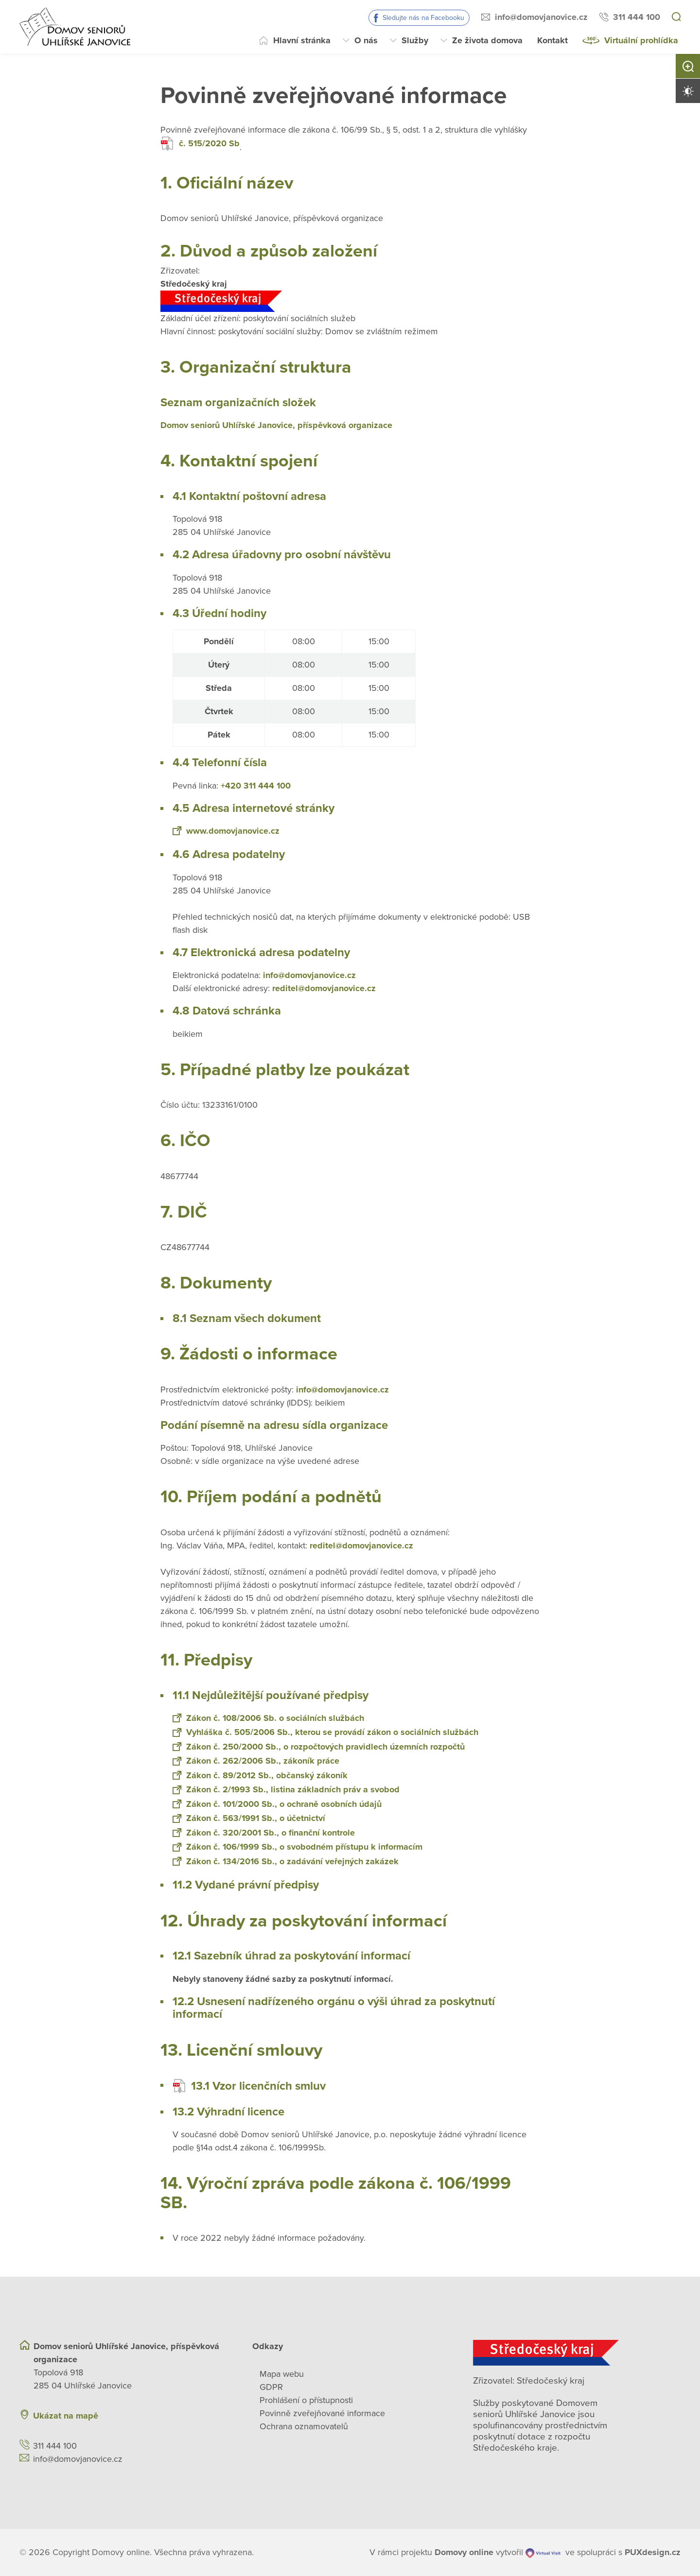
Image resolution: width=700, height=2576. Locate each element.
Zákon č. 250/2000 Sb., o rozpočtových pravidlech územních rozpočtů (319, 1746)
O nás (366, 40)
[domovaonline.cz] (464, 2552)
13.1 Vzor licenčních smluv (249, 2086)
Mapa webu (282, 2374)
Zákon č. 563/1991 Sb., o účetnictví (249, 1818)
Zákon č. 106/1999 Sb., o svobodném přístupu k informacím (297, 1846)
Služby (415, 40)
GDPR (271, 2387)
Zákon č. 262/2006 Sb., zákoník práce (256, 1760)
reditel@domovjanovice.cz (324, 988)
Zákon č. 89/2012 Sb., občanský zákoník (260, 1775)
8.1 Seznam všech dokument (247, 1318)
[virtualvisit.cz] (542, 2552)
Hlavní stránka (302, 40)
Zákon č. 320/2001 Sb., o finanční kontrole (264, 1832)
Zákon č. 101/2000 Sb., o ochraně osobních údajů (277, 1804)
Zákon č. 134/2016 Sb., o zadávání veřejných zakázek (286, 1861)
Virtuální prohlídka (641, 40)
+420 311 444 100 (256, 785)
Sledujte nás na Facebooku (423, 18)
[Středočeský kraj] (577, 2353)
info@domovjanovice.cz (541, 17)
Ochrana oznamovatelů (304, 2426)
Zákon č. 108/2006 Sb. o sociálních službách (268, 1718)
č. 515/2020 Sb (200, 144)
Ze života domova (487, 40)
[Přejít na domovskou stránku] (74, 26)
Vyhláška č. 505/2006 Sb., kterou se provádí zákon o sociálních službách (325, 1732)
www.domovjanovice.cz (226, 830)
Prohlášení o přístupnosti (306, 2400)
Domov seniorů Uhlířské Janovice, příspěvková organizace (276, 425)
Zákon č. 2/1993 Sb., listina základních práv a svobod (286, 1789)
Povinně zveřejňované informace (322, 2413)
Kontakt (552, 40)
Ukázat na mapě (65, 2415)
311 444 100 (636, 17)
